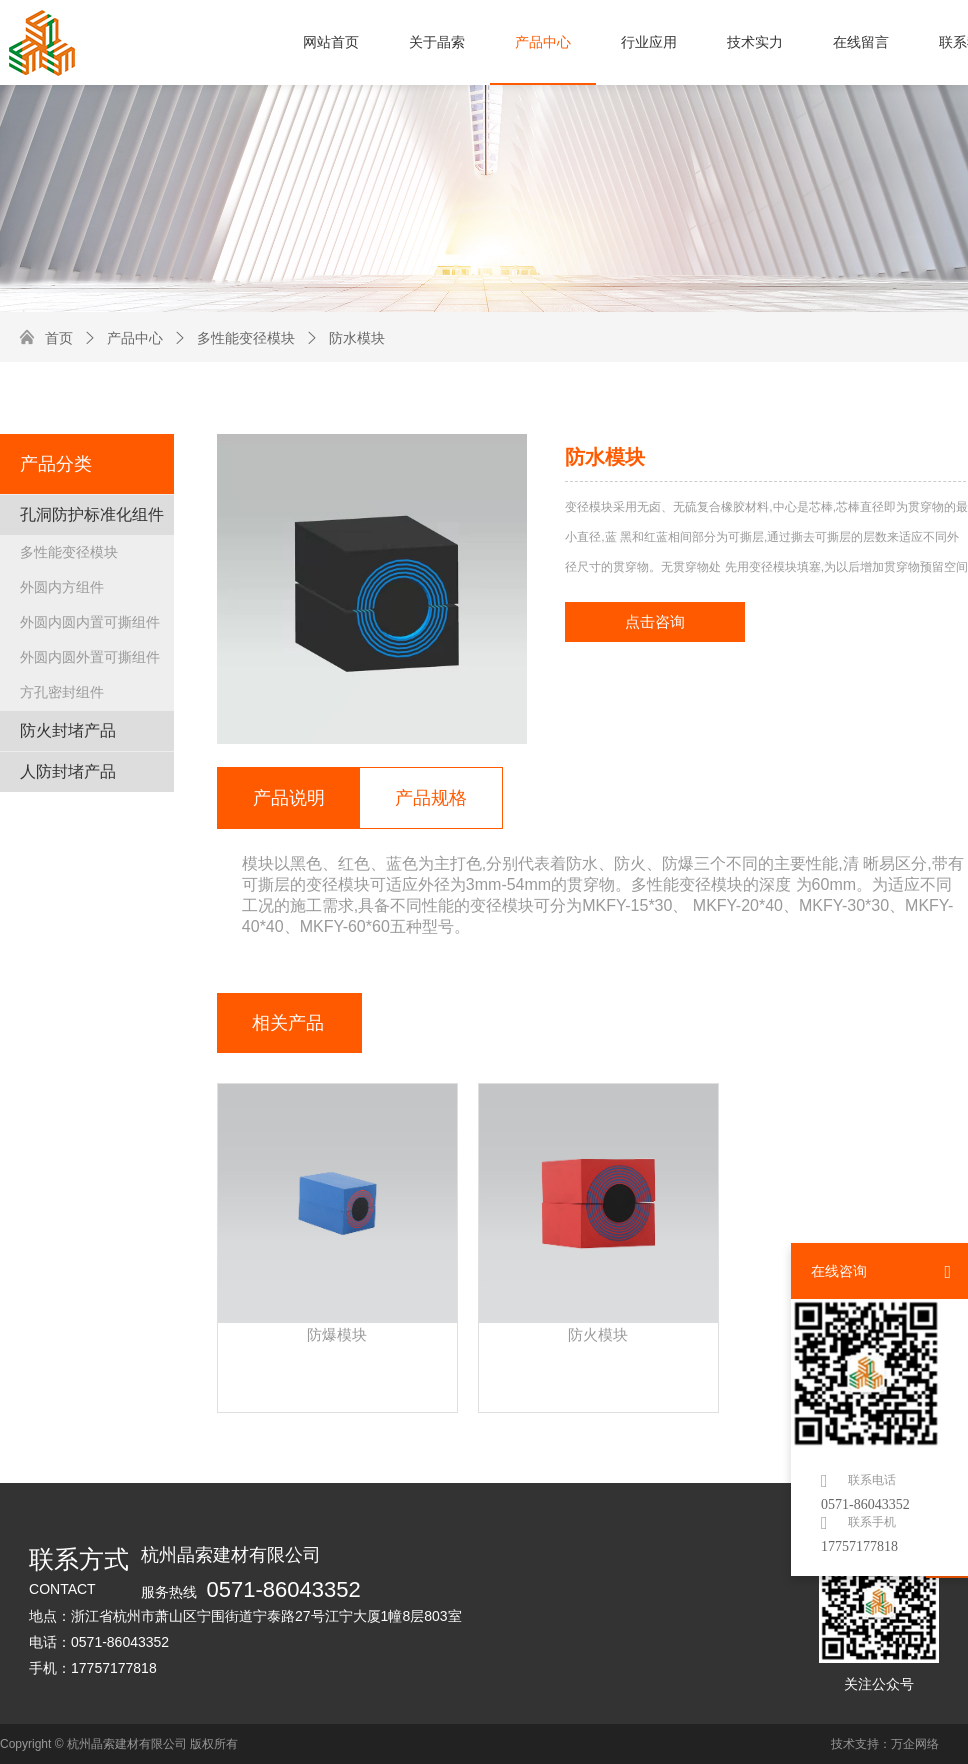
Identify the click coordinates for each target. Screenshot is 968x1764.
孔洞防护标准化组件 (92, 514)
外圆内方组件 (62, 587)
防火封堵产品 (68, 730)
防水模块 (345, 338)
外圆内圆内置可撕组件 (90, 622)
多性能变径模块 (234, 338)
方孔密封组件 (62, 692)
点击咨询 (655, 622)
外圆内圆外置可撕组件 (90, 657)
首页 (59, 338)
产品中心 (123, 338)
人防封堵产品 (68, 771)
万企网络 (915, 1744)
